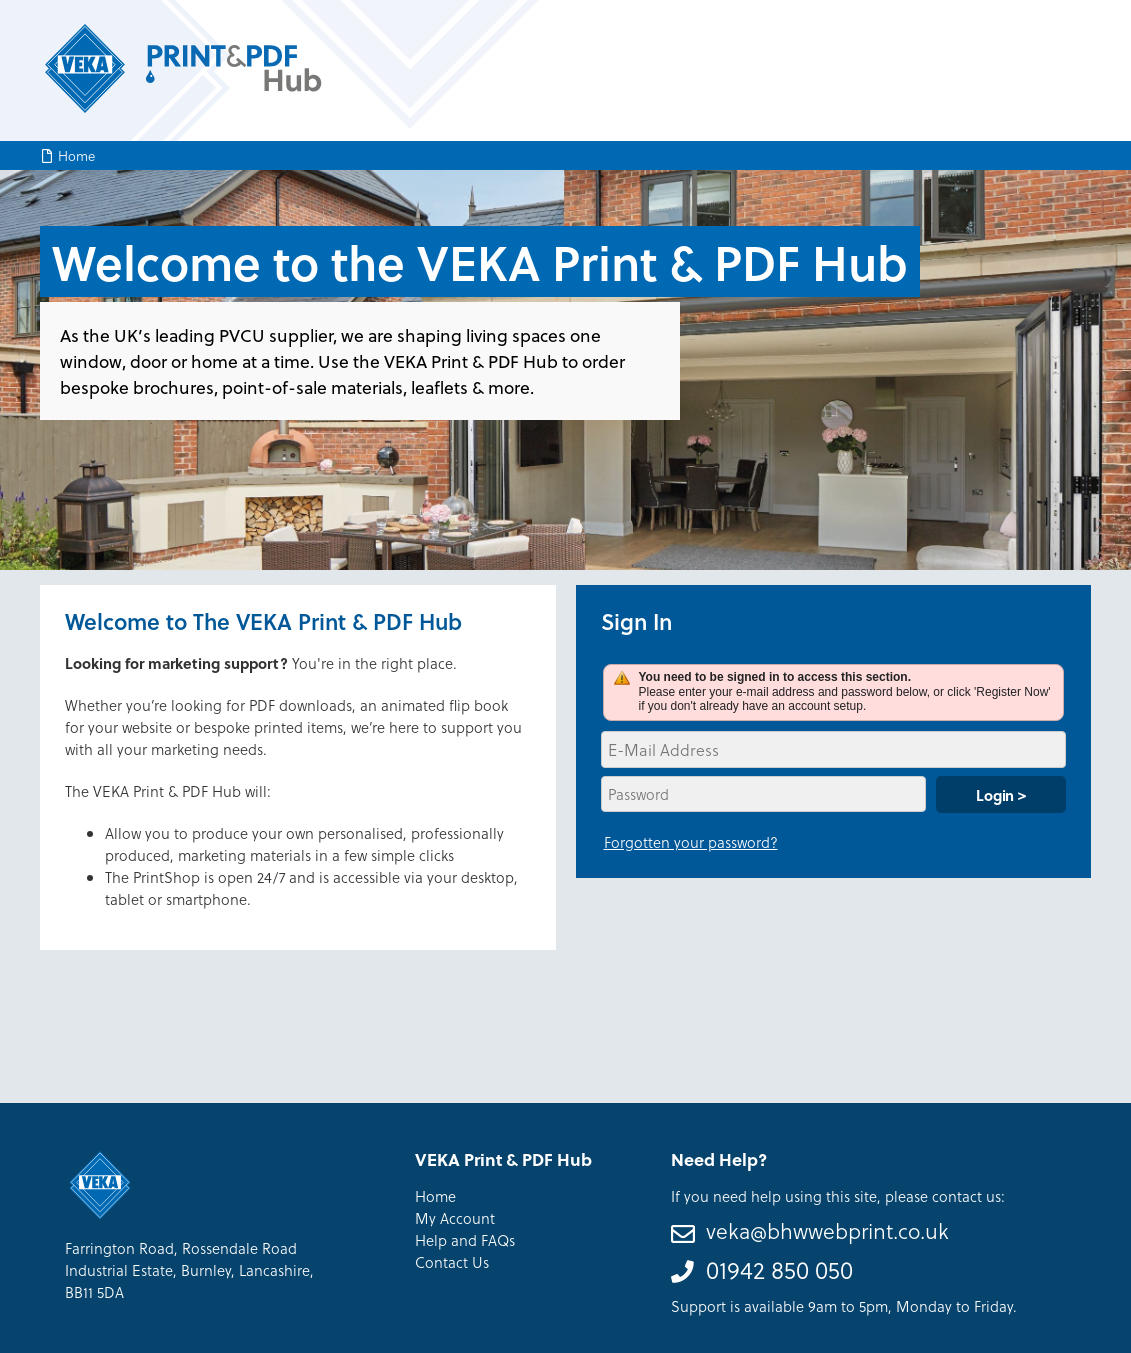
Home (76, 155)
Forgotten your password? (691, 842)
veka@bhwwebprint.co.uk (827, 1230)
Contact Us (452, 1262)
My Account (455, 1218)
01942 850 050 (779, 1269)
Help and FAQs (465, 1240)
